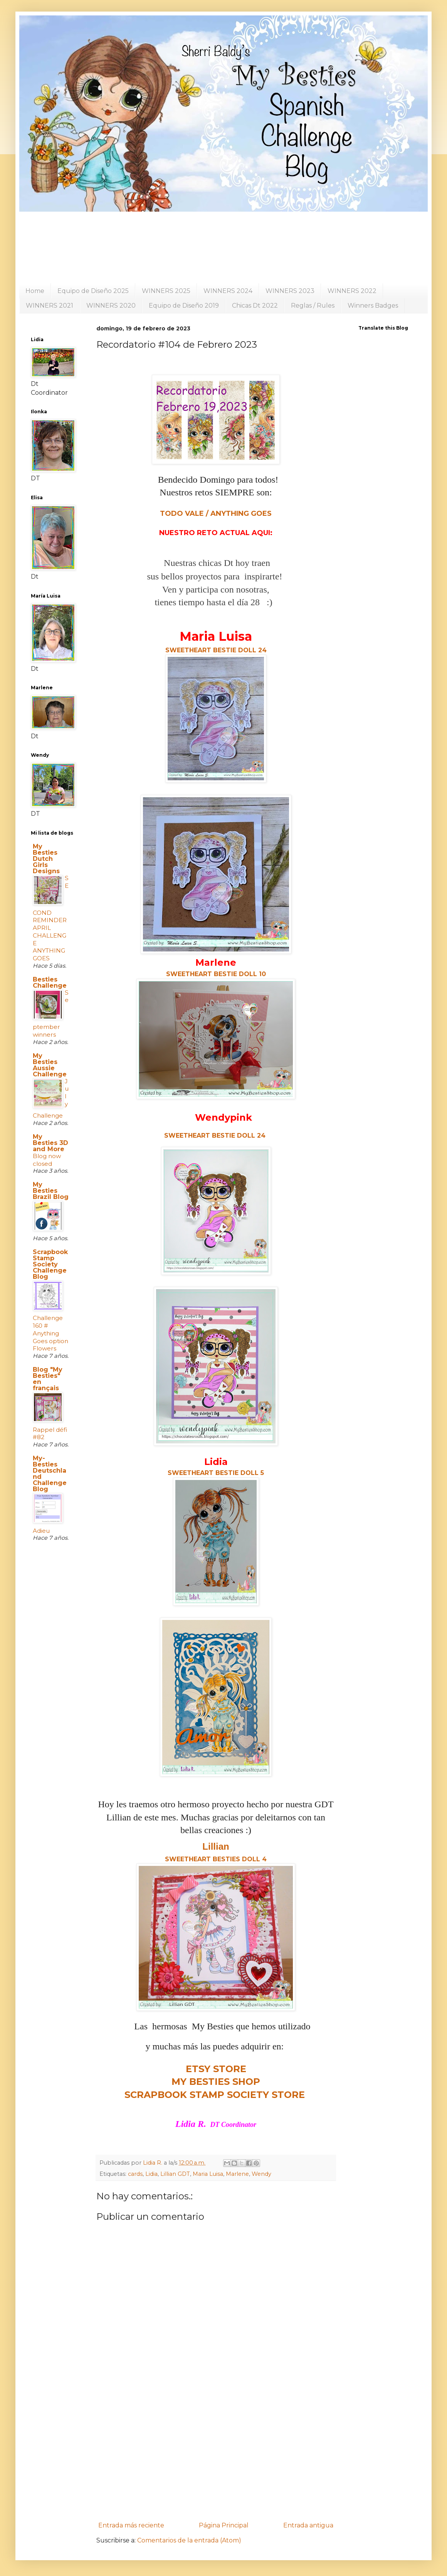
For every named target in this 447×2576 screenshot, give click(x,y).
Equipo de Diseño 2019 (184, 305)
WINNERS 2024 (227, 291)
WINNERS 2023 (290, 291)
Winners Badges (373, 305)
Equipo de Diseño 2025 (93, 291)
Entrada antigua (308, 2525)
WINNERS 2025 (166, 291)
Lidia (151, 2173)
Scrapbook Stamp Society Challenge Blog (50, 1264)
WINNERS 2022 (352, 291)
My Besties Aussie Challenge (50, 1065)
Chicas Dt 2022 (255, 305)
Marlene (237, 2173)
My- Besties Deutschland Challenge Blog (50, 1474)
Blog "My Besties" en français (47, 1379)
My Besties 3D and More (50, 1143)
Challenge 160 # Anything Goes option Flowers (50, 1333)
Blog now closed (47, 1159)
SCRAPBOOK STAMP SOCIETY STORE (214, 2094)
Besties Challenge (50, 982)
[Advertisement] (215, 2455)
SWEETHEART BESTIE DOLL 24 (215, 1135)
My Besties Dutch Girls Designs (46, 859)
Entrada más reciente (131, 2525)
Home (34, 291)
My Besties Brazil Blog (51, 1190)
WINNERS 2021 (49, 305)
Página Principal (224, 2525)
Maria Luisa (208, 2173)
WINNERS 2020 (111, 305)
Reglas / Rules (312, 305)
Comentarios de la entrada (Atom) (189, 2540)
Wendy (261, 2173)
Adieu (41, 1530)
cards (135, 2173)
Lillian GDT (175, 2173)
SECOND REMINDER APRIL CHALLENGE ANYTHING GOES (51, 918)
